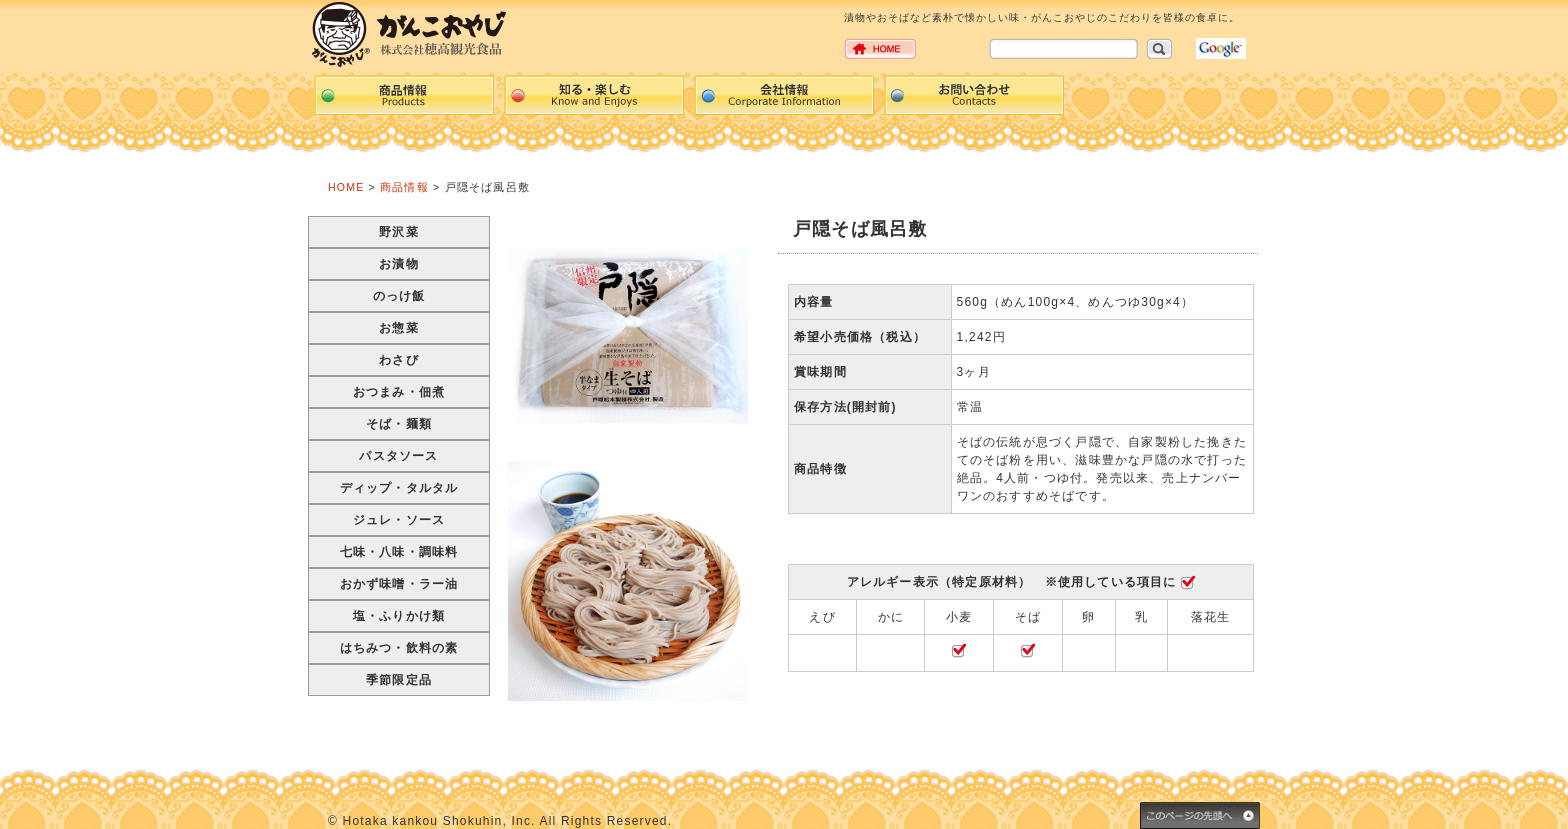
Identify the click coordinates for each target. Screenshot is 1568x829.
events (594, 95)
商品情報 (404, 187)
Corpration (784, 95)
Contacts (974, 95)
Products (404, 95)
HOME (346, 187)
